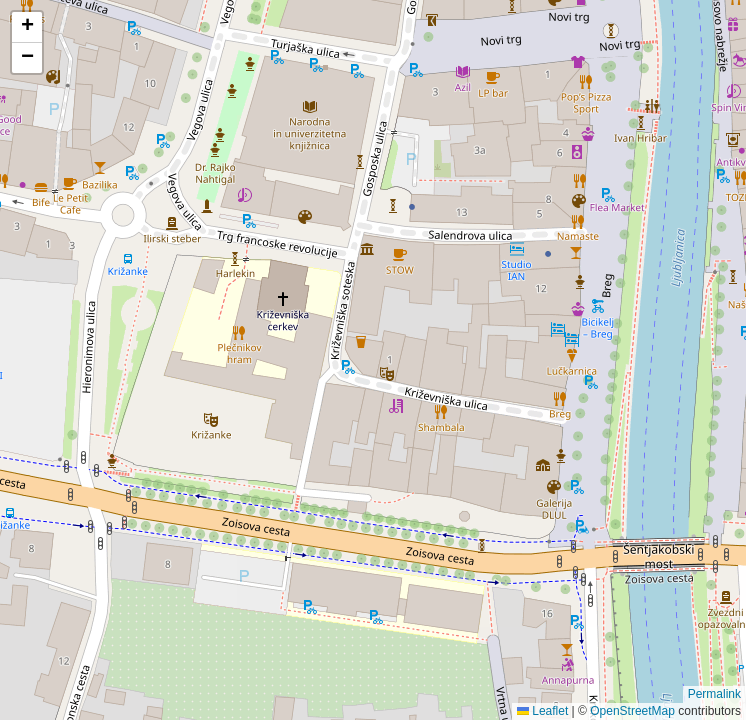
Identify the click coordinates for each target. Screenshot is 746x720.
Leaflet (542, 711)
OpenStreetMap (632, 711)
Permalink (714, 694)
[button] (27, 27)
